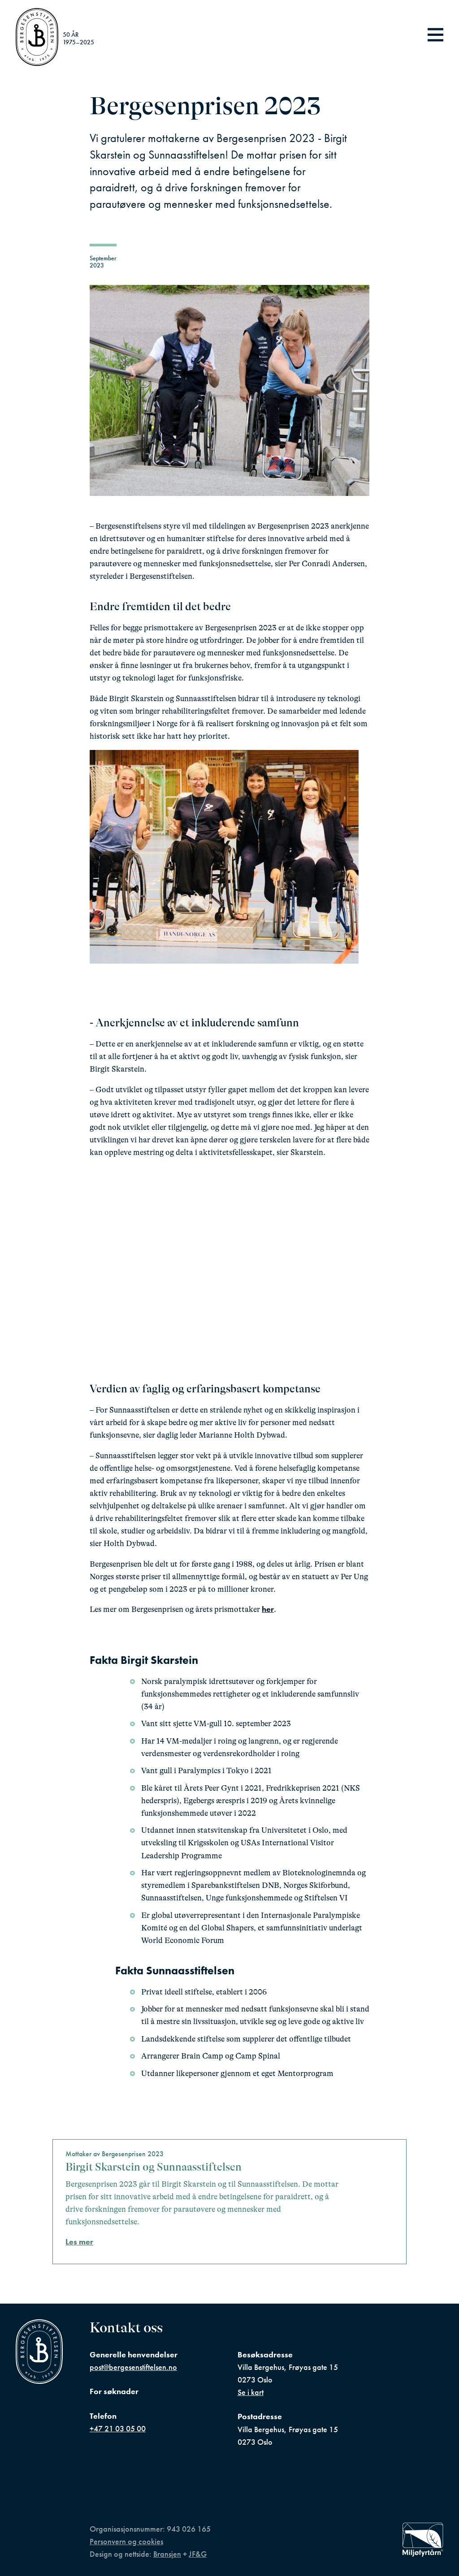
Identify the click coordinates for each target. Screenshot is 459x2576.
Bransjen (167, 2554)
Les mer (79, 2242)
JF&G (198, 2554)
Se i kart (251, 2392)
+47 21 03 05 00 (118, 2429)
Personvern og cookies (126, 2541)
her (268, 1609)
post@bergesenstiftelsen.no (133, 2367)
